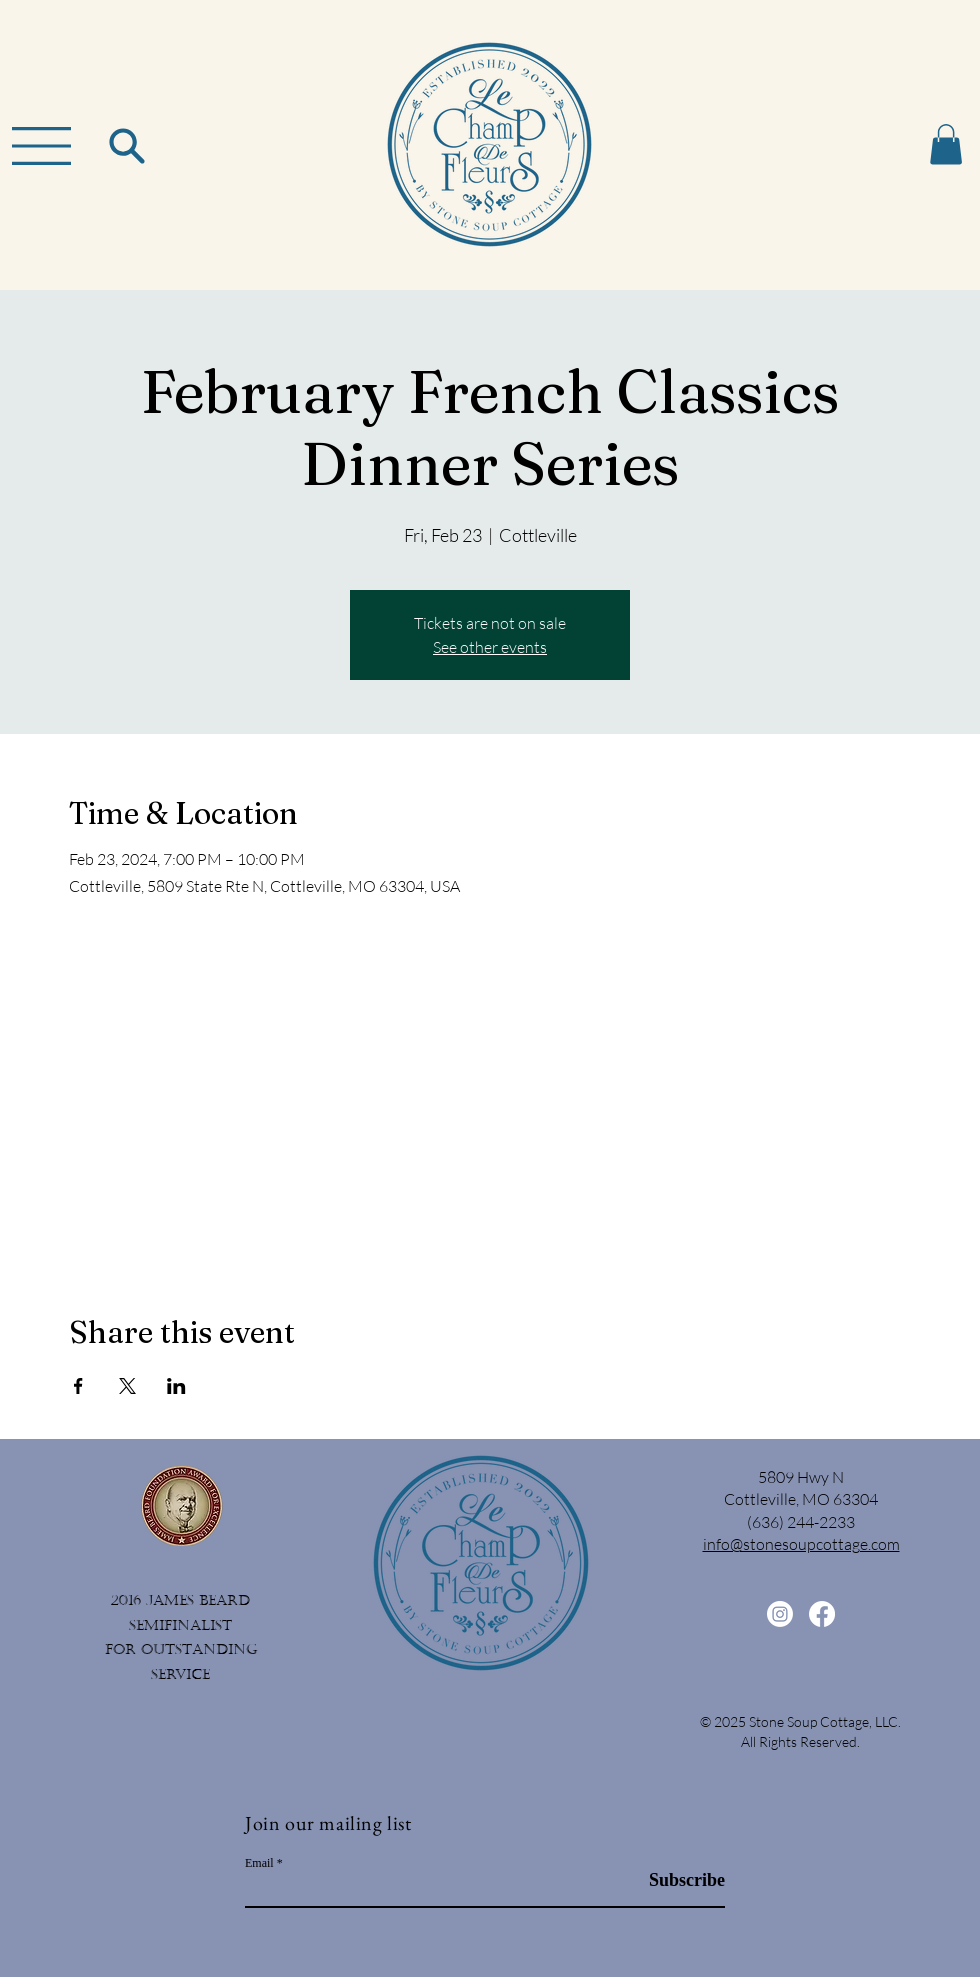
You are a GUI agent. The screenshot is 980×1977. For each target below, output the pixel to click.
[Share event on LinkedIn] (176, 1386)
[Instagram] (780, 1614)
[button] (41, 146)
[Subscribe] (674, 1881)
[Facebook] (822, 1614)
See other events (490, 647)
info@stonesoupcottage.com (801, 1544)
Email (259, 1863)
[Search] (126, 145)
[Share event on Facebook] (78, 1386)
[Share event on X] (127, 1386)
